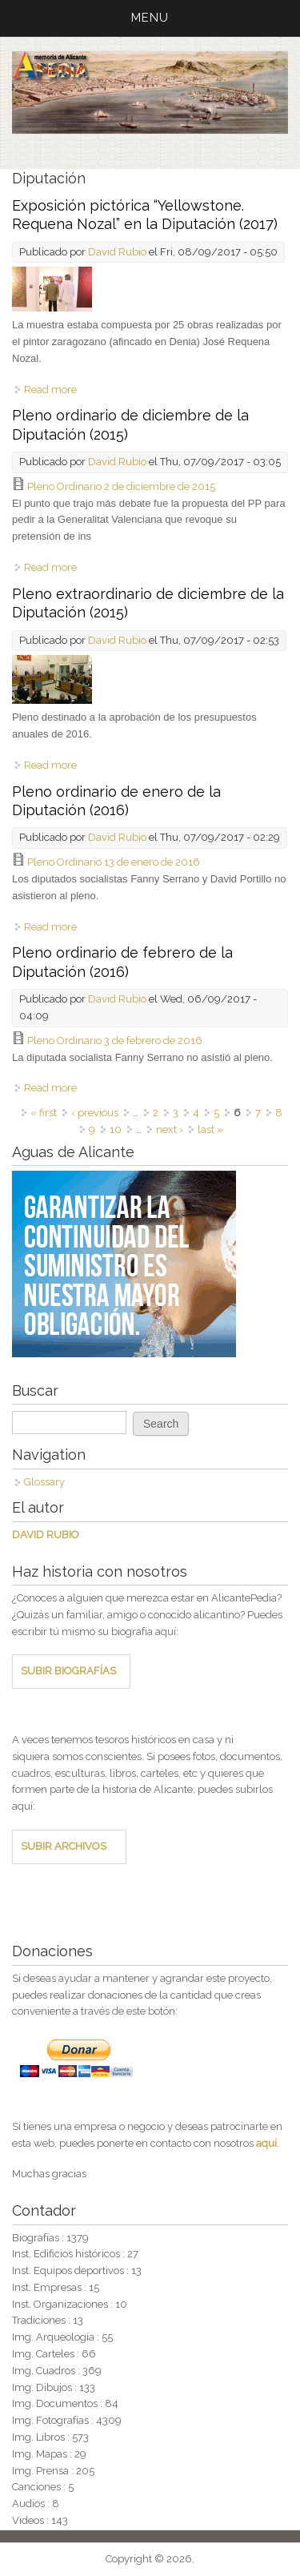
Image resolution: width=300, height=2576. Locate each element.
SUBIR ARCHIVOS (63, 1846)
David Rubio (117, 252)
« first (43, 1113)
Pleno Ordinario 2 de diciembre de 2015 (121, 486)
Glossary (44, 1482)
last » (210, 1129)
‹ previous (94, 1113)
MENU (150, 17)
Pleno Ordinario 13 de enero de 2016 (113, 862)
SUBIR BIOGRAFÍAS (68, 1671)
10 (116, 1129)
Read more (50, 390)
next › (169, 1129)
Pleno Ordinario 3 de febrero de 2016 (114, 1041)
